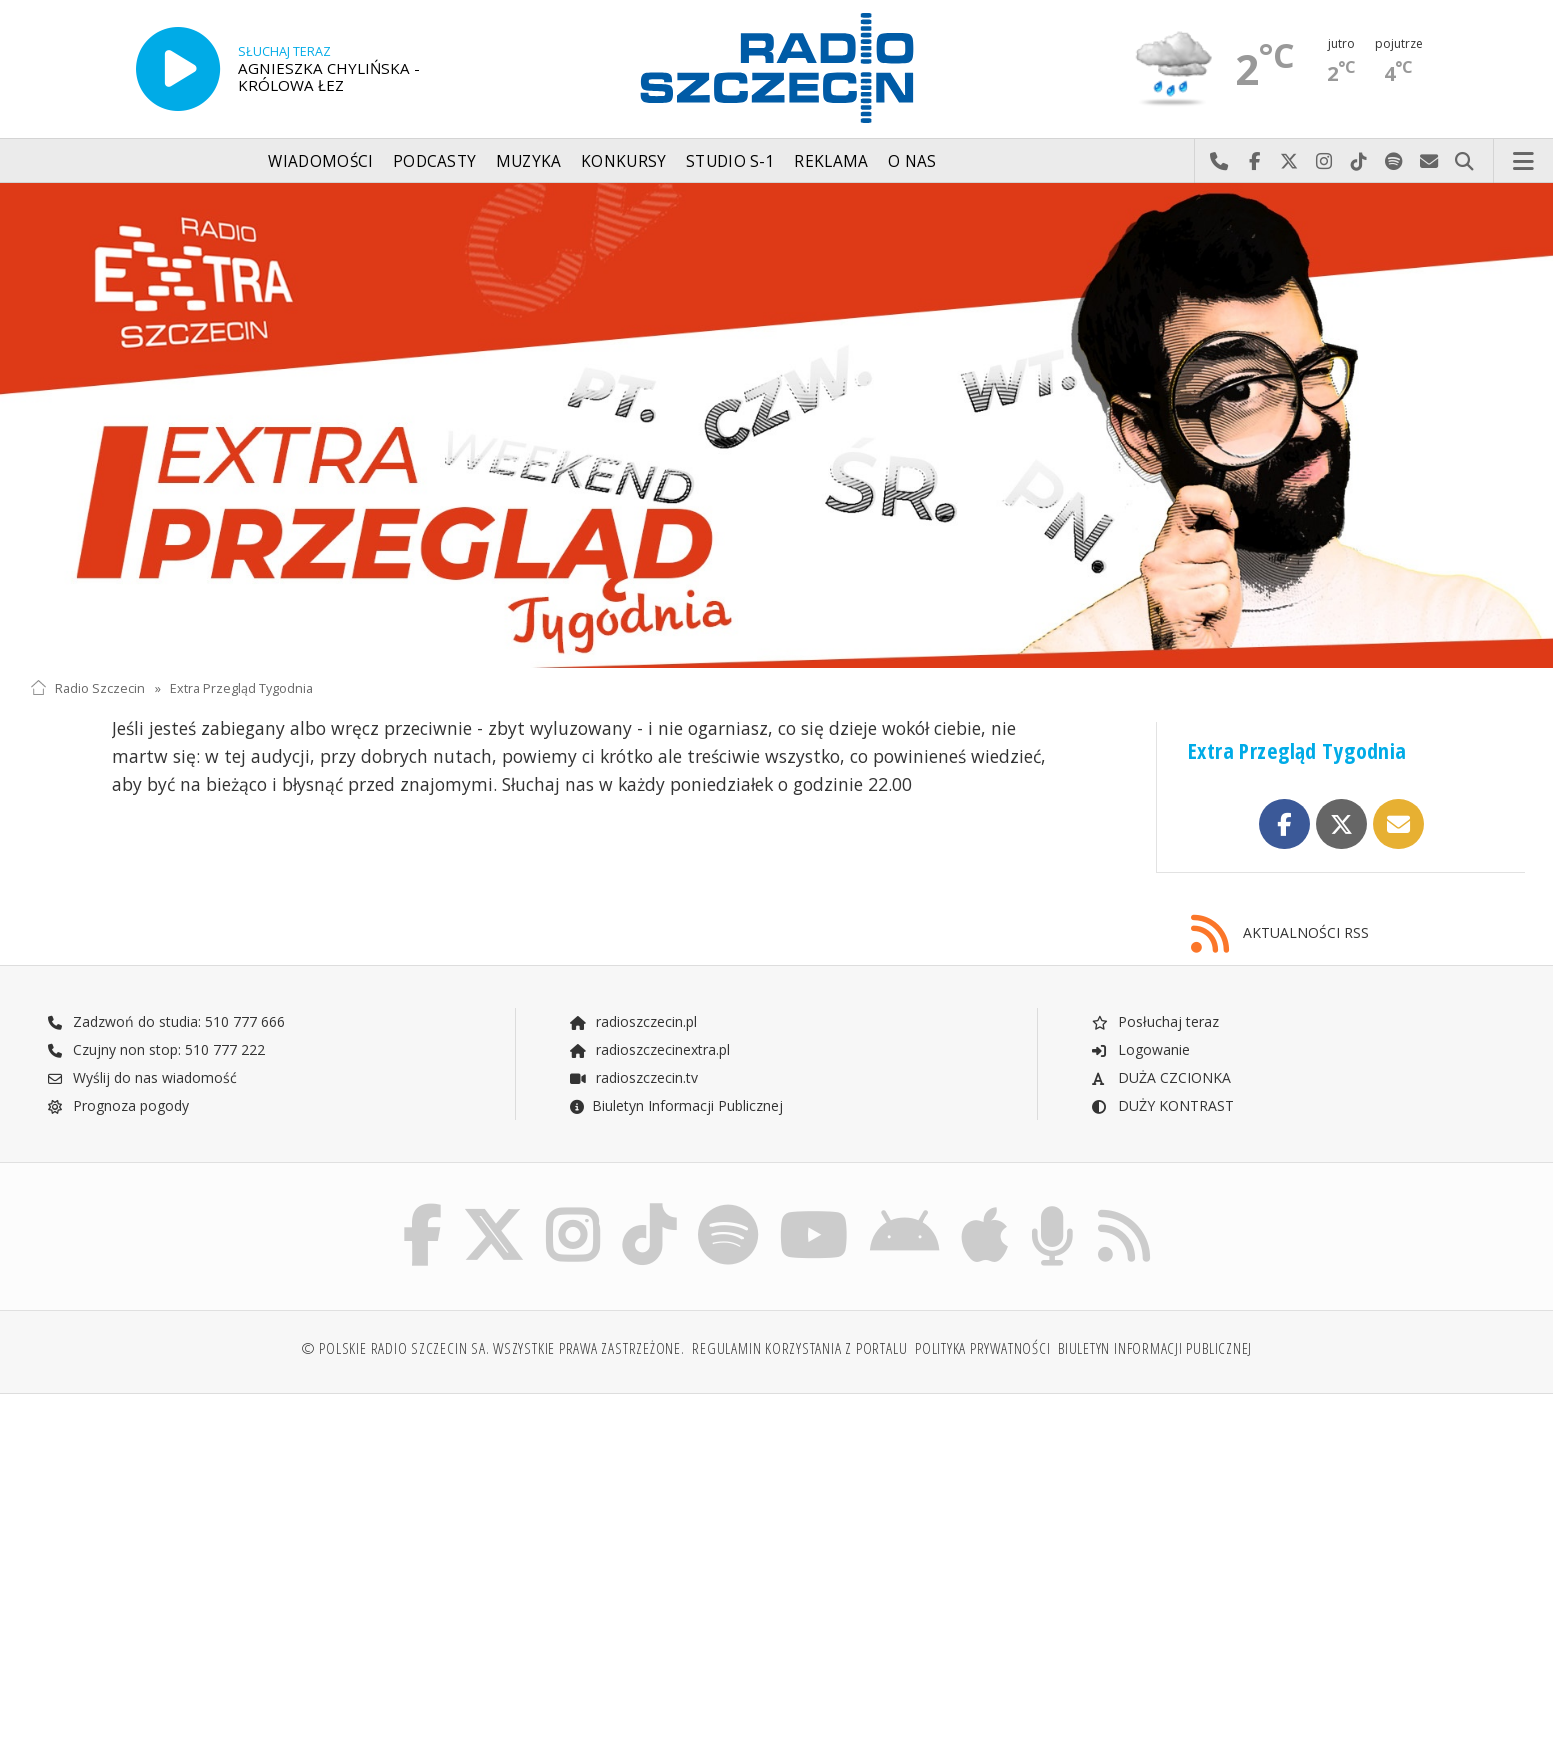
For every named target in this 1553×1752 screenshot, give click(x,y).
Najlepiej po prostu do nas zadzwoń (1219, 162)
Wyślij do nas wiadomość (1429, 162)
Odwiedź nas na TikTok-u (1359, 162)
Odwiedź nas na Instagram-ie (1324, 162)
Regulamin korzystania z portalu (799, 1348)
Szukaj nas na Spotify (1394, 162)
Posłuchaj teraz (1154, 1021)
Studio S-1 (730, 161)
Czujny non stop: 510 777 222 (156, 1049)
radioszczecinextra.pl (649, 1049)
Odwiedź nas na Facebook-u (1254, 162)
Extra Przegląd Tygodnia (241, 688)
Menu (1524, 162)
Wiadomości (320, 161)
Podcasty (434, 161)
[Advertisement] (212, 1563)
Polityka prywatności (982, 1348)
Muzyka (529, 161)
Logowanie (1140, 1049)
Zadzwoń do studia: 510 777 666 (166, 1021)
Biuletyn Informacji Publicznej (675, 1105)
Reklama (831, 161)
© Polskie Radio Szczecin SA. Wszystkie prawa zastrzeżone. (493, 1348)
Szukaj (1464, 162)
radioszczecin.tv (633, 1077)
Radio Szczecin (87, 688)
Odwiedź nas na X (1289, 162)
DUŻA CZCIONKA (1160, 1077)
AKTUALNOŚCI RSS (1280, 934)
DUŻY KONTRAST (1162, 1105)
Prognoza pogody (118, 1105)
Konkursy (623, 161)
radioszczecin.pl (632, 1021)
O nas (912, 161)
